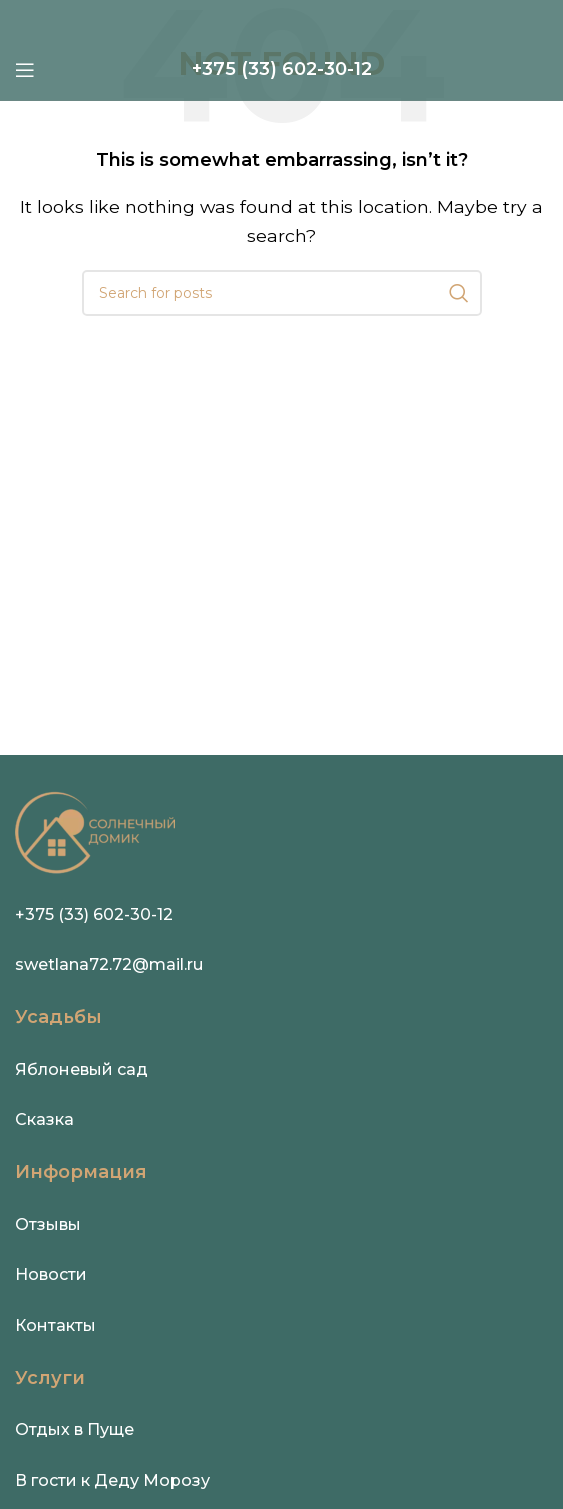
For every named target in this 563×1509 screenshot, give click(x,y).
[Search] (282, 293)
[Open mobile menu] (25, 70)
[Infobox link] (282, 69)
